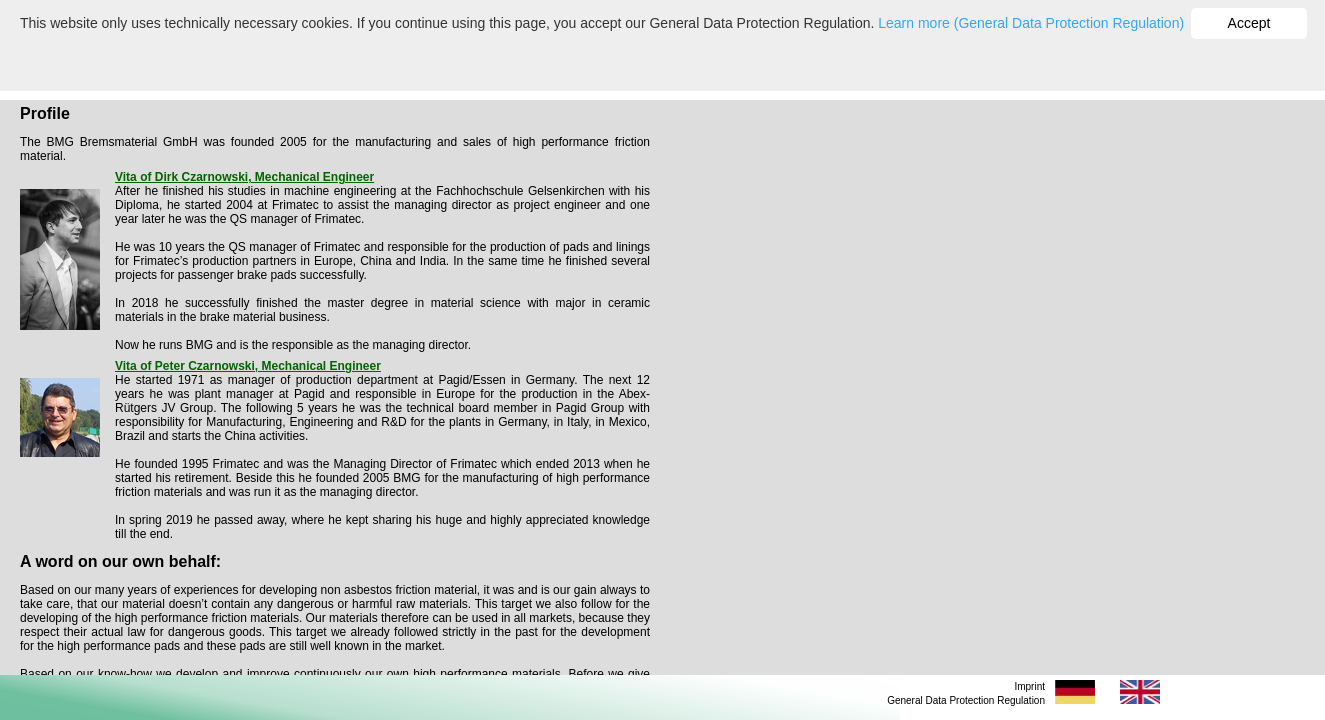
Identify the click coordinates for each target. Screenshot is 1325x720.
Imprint (1029, 686)
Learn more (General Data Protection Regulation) (1031, 23)
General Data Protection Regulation (966, 700)
